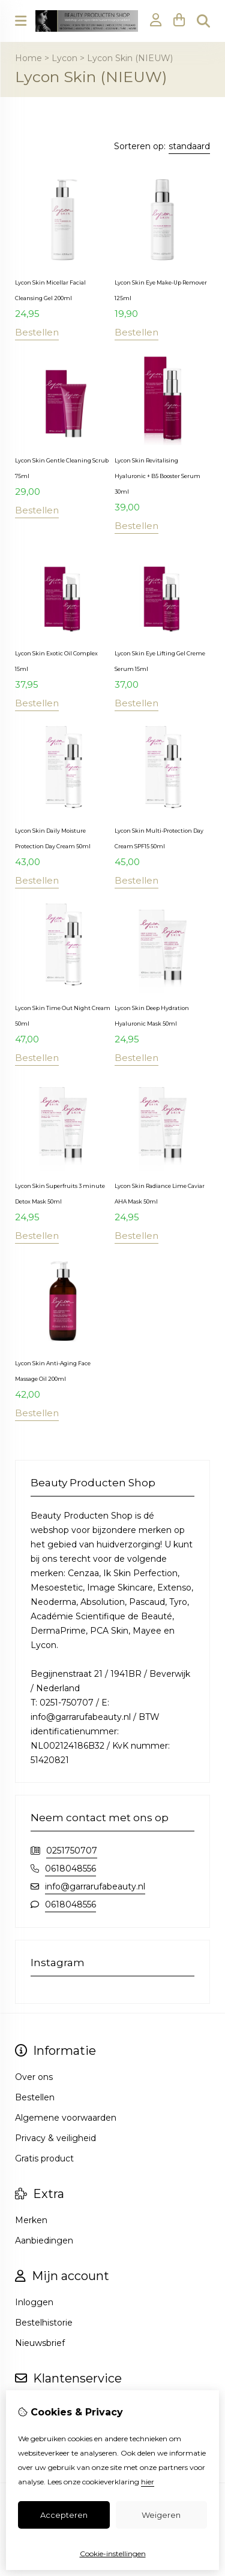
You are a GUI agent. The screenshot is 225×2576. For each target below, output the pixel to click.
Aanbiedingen (44, 2240)
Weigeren (161, 2515)
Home (28, 58)
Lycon (64, 58)
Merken (31, 2220)
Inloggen (34, 2302)
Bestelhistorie (44, 2322)
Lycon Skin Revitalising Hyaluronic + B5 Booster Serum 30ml (157, 476)
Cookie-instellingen (113, 2553)
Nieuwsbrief (40, 2343)
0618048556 (70, 1868)
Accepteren (64, 2515)
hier (147, 2481)
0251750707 (71, 1850)
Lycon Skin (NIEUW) (130, 58)
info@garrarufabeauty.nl (95, 1886)
